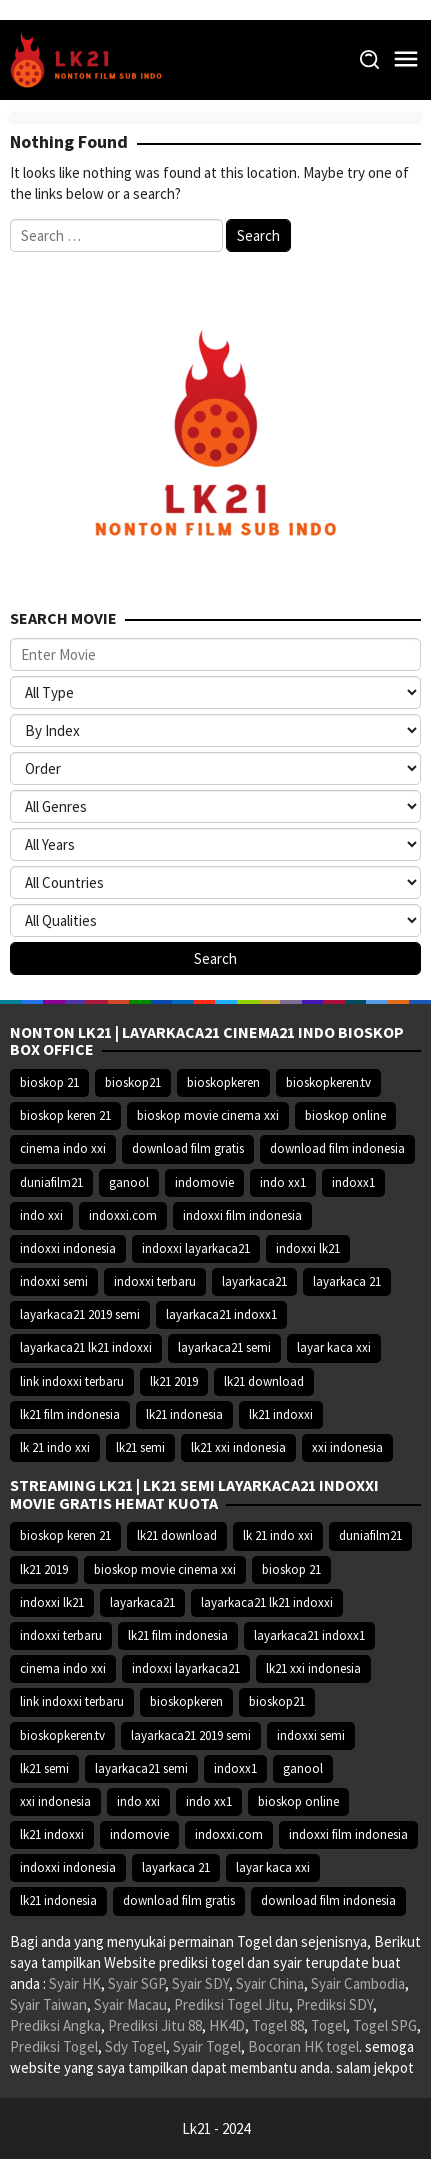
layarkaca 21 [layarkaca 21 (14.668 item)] (347, 1281)
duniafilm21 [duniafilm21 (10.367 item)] (51, 1182)
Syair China (270, 1983)
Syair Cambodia (358, 1983)
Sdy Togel (135, 2046)
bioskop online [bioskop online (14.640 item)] (345, 1115)
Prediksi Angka (55, 2025)
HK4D (227, 2025)
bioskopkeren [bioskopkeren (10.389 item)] (223, 1082)
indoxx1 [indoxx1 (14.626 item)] (353, 1182)
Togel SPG (385, 2025)
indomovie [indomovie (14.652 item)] (204, 1182)
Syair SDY (200, 1983)
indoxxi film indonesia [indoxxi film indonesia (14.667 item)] (242, 1215)
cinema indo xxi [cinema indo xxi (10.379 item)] (63, 1148)
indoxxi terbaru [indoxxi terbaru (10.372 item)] (155, 1281)
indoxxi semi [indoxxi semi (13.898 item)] (54, 1281)
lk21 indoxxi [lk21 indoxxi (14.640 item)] (281, 1414)
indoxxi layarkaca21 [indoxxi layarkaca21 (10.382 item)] (196, 1248)
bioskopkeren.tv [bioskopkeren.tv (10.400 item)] (328, 1082)
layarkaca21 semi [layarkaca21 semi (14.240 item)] (224, 1347)
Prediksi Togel (54, 2046)
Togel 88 (278, 2025)
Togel (328, 2025)
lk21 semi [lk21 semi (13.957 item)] (140, 1447)
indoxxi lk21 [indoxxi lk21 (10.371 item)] (308, 1248)
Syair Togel (207, 2046)
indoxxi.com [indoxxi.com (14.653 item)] (123, 1215)
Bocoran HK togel (303, 2046)
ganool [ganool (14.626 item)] (129, 1182)
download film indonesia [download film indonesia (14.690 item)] (337, 1148)
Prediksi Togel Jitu (231, 2004)
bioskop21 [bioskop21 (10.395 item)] (133, 1082)
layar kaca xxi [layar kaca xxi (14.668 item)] (334, 1347)
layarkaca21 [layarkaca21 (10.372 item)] (254, 1281)
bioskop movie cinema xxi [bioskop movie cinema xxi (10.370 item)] (208, 1115)
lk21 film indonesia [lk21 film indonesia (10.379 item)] (70, 1414)
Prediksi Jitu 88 (155, 2025)
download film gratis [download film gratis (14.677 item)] (188, 1148)
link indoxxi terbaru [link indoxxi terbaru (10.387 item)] (72, 1381)
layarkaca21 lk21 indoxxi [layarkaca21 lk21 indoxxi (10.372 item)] (86, 1347)
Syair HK (75, 1983)
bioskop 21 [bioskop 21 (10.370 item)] (49, 1082)
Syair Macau (130, 2004)
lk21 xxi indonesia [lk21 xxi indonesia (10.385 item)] (238, 1447)
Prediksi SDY (334, 2004)
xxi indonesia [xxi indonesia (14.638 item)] (347, 1447)
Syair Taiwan (48, 2004)
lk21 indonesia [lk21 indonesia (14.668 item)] (184, 1414)
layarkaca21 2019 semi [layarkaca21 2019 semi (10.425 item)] (80, 1314)
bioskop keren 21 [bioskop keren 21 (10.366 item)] (65, 1115)
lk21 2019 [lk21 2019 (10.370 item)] (174, 1381)
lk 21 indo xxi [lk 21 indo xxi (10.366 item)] (55, 1447)
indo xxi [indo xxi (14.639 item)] (41, 1215)
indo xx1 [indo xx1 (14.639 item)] (283, 1182)
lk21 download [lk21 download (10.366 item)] (264, 1381)
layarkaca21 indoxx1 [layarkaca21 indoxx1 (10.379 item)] (221, 1314)
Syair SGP (136, 1983)
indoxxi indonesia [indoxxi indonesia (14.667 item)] (68, 1248)
